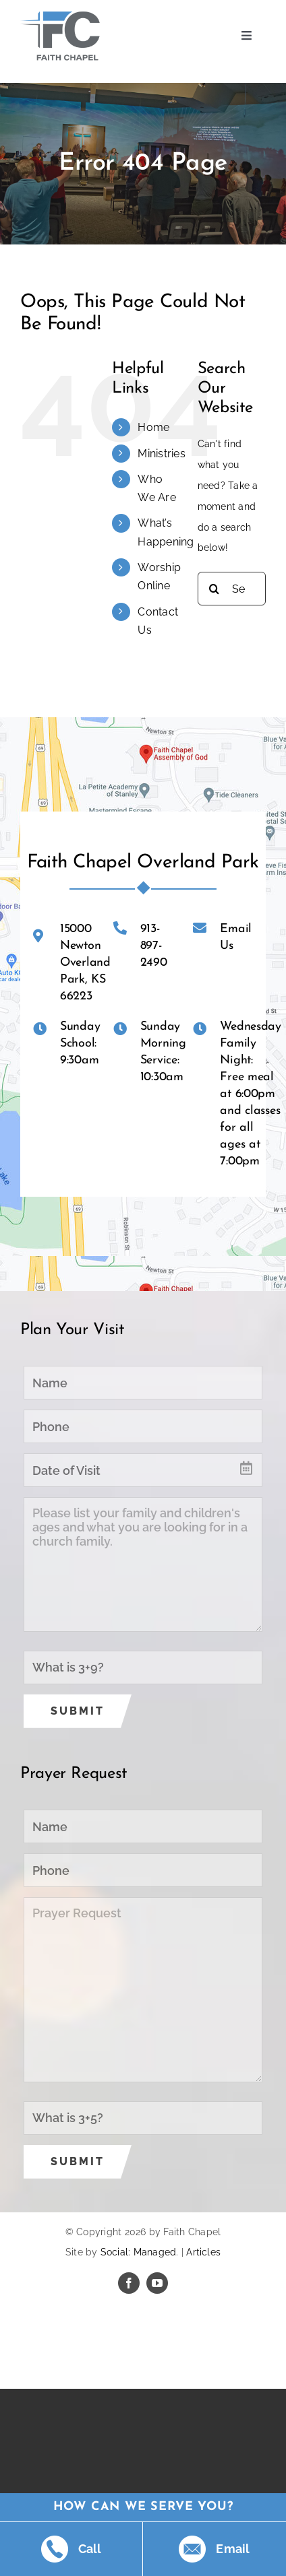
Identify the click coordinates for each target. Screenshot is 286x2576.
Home (153, 427)
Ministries (161, 453)
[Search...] (232, 588)
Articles (203, 2252)
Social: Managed (139, 2252)
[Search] (214, 588)
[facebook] (129, 2283)
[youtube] (157, 2283)
